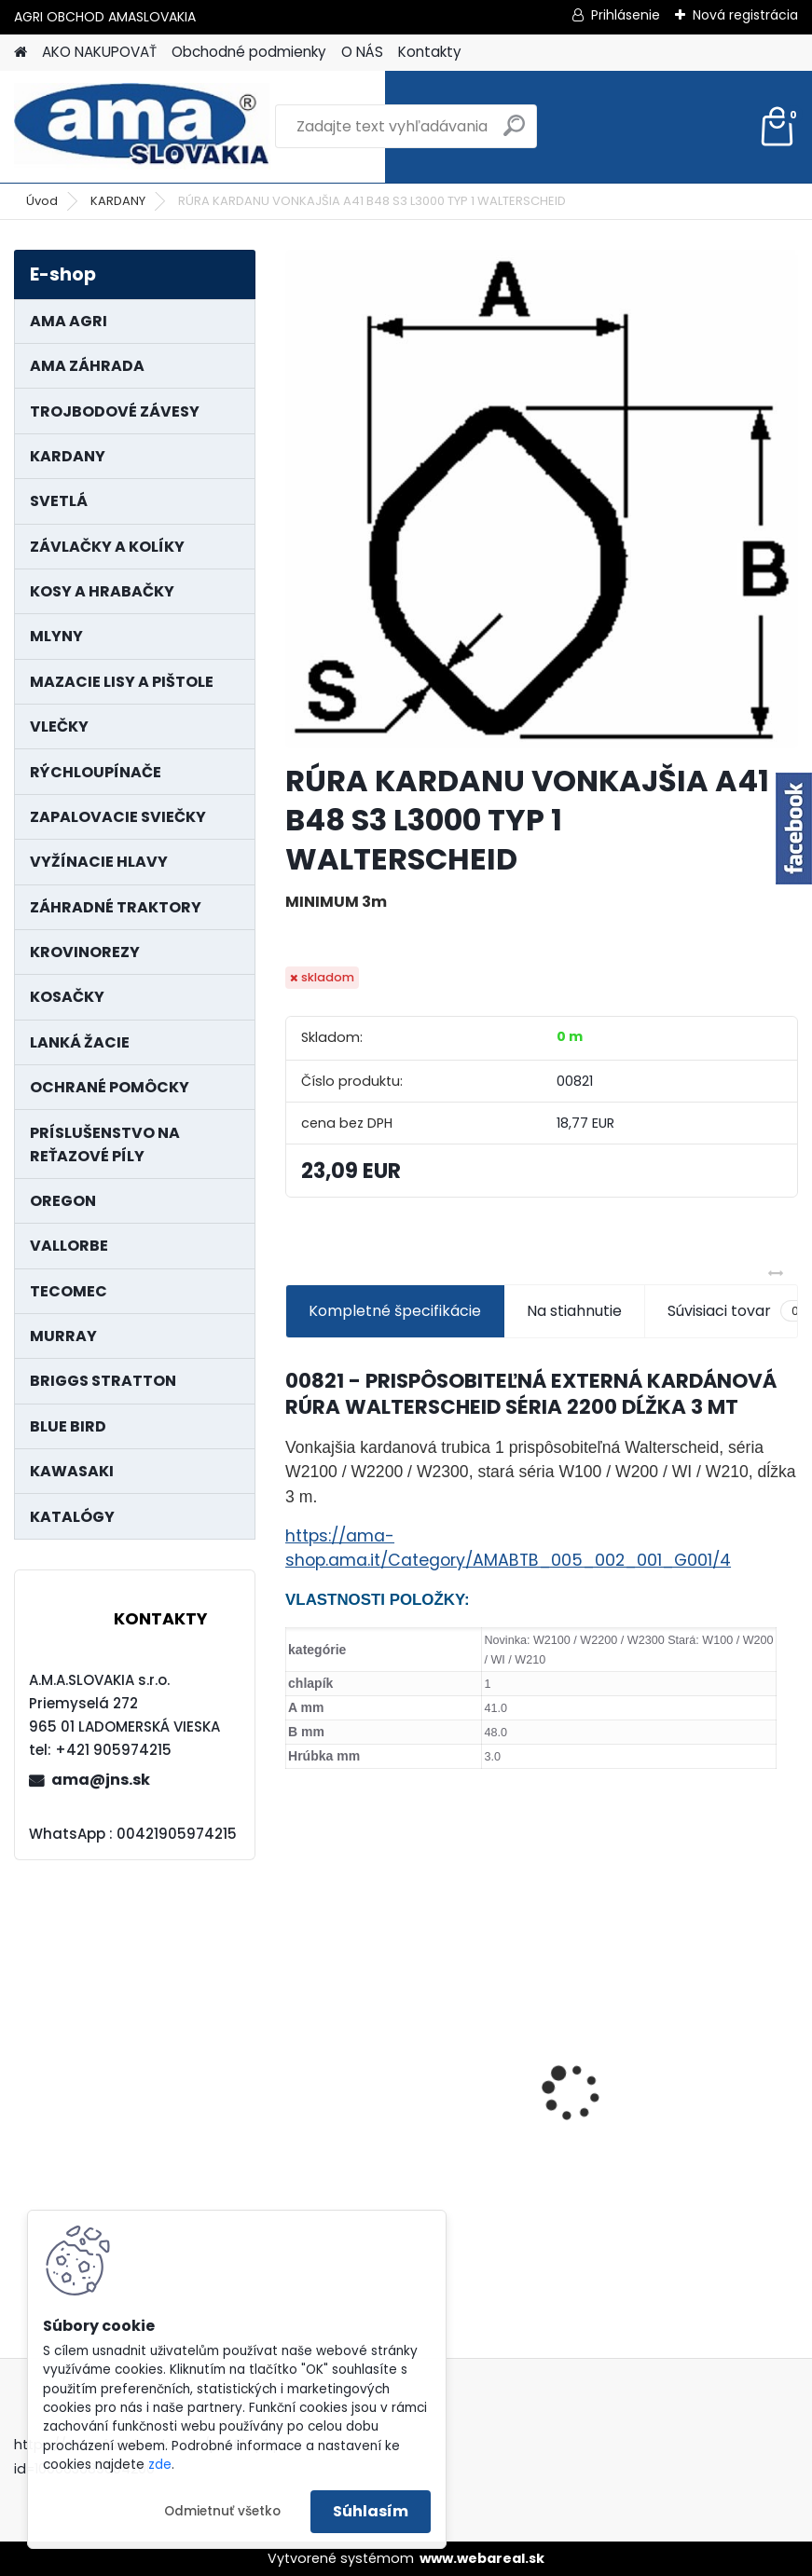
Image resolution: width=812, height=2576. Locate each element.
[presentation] (295, 2059)
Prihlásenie (625, 15)
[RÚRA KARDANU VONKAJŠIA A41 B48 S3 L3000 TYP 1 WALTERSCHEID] (541, 499)
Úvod (42, 201)
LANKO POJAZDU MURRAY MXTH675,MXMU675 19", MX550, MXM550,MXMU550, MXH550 (671, 2110)
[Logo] (142, 126)
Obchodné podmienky (249, 52)
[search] (514, 133)
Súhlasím (370, 2511)
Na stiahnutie (574, 1311)
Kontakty (429, 52)
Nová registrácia (745, 15)
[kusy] (602, 2229)
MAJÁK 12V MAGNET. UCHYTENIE (410, 2117)
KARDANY (117, 201)
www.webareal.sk (482, 2558)
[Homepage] (20, 52)
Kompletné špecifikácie (395, 1311)
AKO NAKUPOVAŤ (99, 52)
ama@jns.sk (100, 1779)
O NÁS (362, 52)
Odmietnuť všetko (222, 2511)
